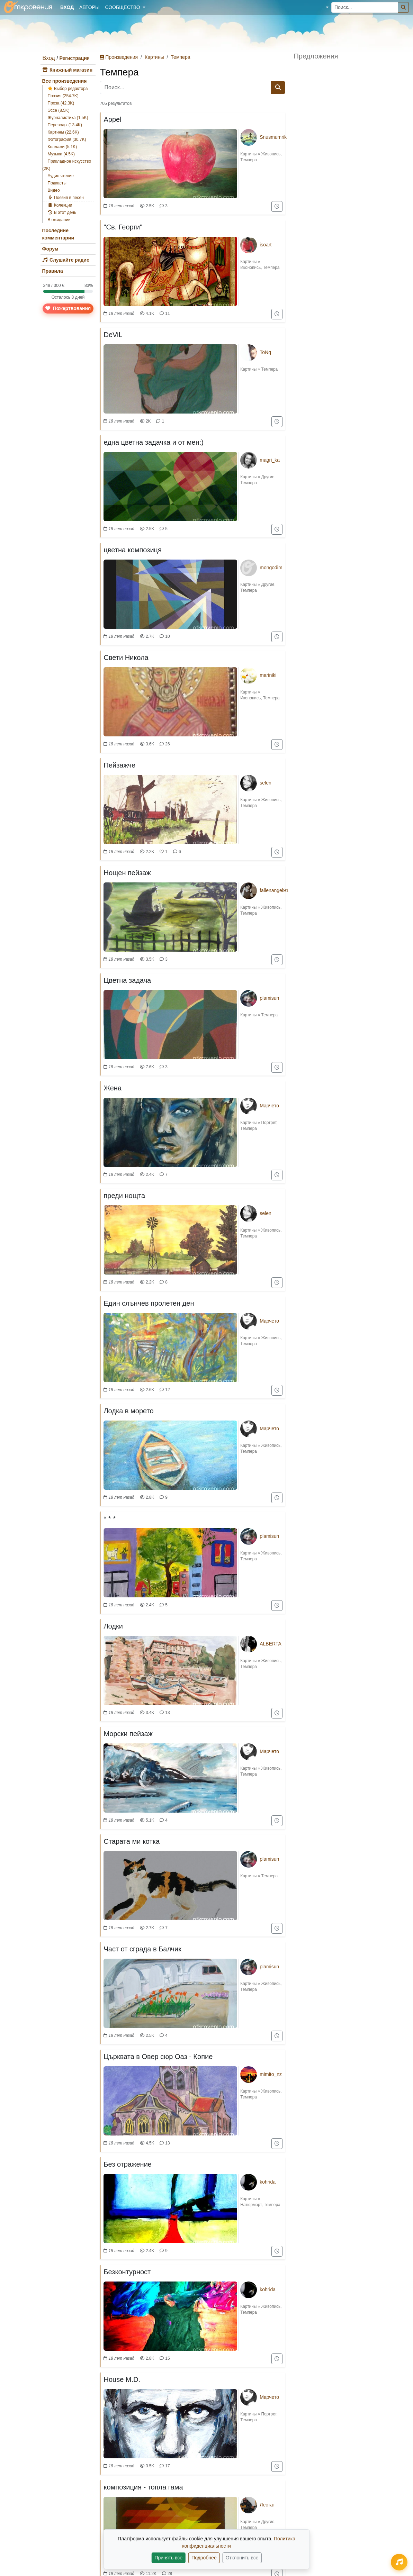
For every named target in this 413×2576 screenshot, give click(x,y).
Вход (49, 58)
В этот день (62, 212)
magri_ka (270, 460)
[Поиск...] (364, 7)
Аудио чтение (61, 175)
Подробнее (204, 2557)
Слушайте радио (66, 260)
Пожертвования (68, 308)
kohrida (268, 2182)
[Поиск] (403, 7)
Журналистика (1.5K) (68, 117)
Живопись (271, 154)
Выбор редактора (68, 88)
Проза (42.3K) (61, 103)
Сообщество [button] (123, 7)
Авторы (89, 7)
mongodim (271, 567)
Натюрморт (250, 2204)
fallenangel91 (274, 890)
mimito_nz (271, 2074)
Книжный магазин (67, 70)
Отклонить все (242, 2557)
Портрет (269, 1122)
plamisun (269, 998)
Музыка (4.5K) (61, 154)
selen (265, 783)
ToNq (265, 352)
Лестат (267, 2504)
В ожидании (59, 219)
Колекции (60, 205)
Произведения (119, 57)
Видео (54, 190)
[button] (322, 7)
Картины (154, 57)
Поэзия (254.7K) (63, 95)
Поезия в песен (66, 197)
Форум (50, 249)
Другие (268, 476)
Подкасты (57, 183)
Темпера (180, 57)
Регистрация (74, 58)
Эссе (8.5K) (59, 110)
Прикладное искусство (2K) (67, 165)
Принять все (168, 2557)
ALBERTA (270, 1644)
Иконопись (250, 267)
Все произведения (64, 81)
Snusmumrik (273, 137)
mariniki (268, 675)
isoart (265, 244)
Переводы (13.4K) (65, 125)
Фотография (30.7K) (67, 139)
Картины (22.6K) (63, 132)
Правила (52, 271)
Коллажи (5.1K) (62, 146)
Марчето (269, 1105)
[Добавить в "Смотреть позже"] (276, 206)
